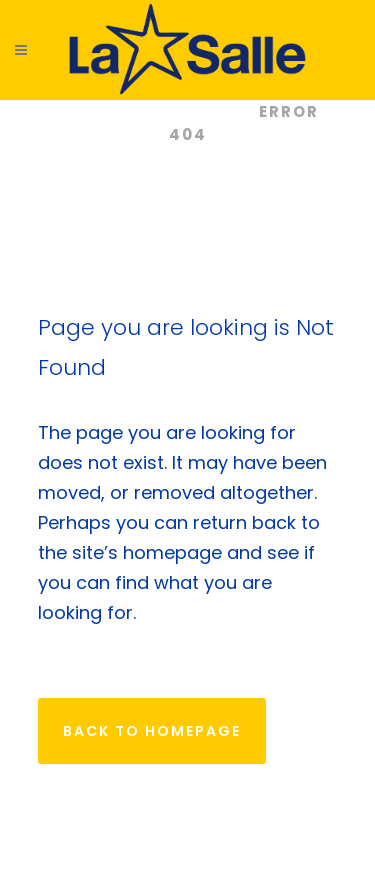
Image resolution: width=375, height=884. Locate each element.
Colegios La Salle (148, 111)
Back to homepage (152, 731)
